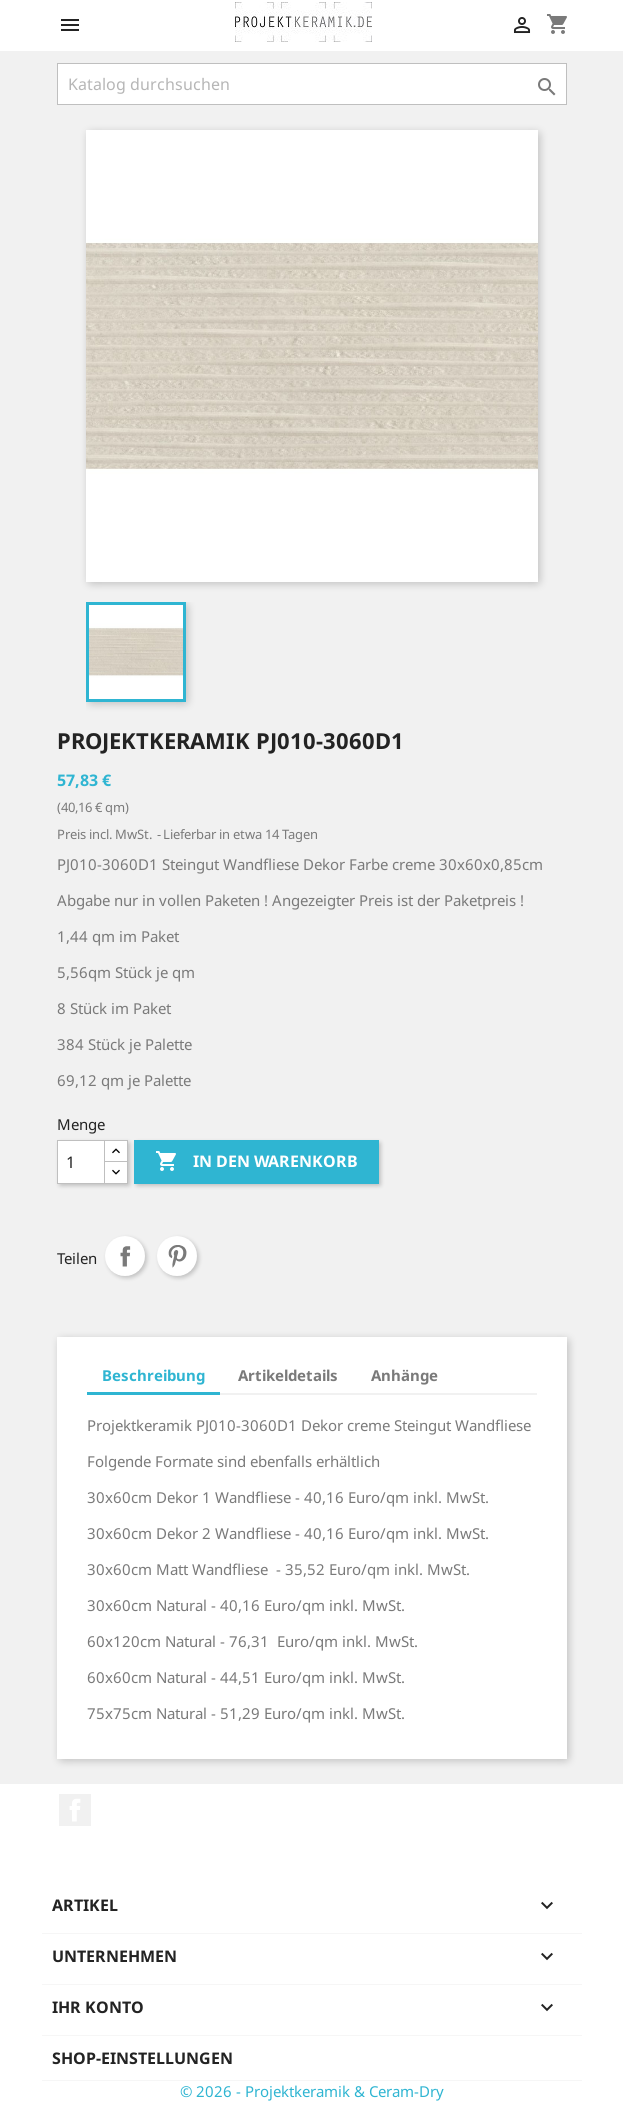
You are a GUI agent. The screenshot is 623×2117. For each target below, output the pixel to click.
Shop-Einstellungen (142, 2058)
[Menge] (81, 1162)
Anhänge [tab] (404, 1375)
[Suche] (312, 84)
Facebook (75, 1810)
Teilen (125, 1256)
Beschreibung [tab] (153, 1375)
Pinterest (177, 1256)
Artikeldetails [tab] (288, 1375)
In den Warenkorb (256, 1162)
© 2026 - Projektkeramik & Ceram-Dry (312, 2091)
